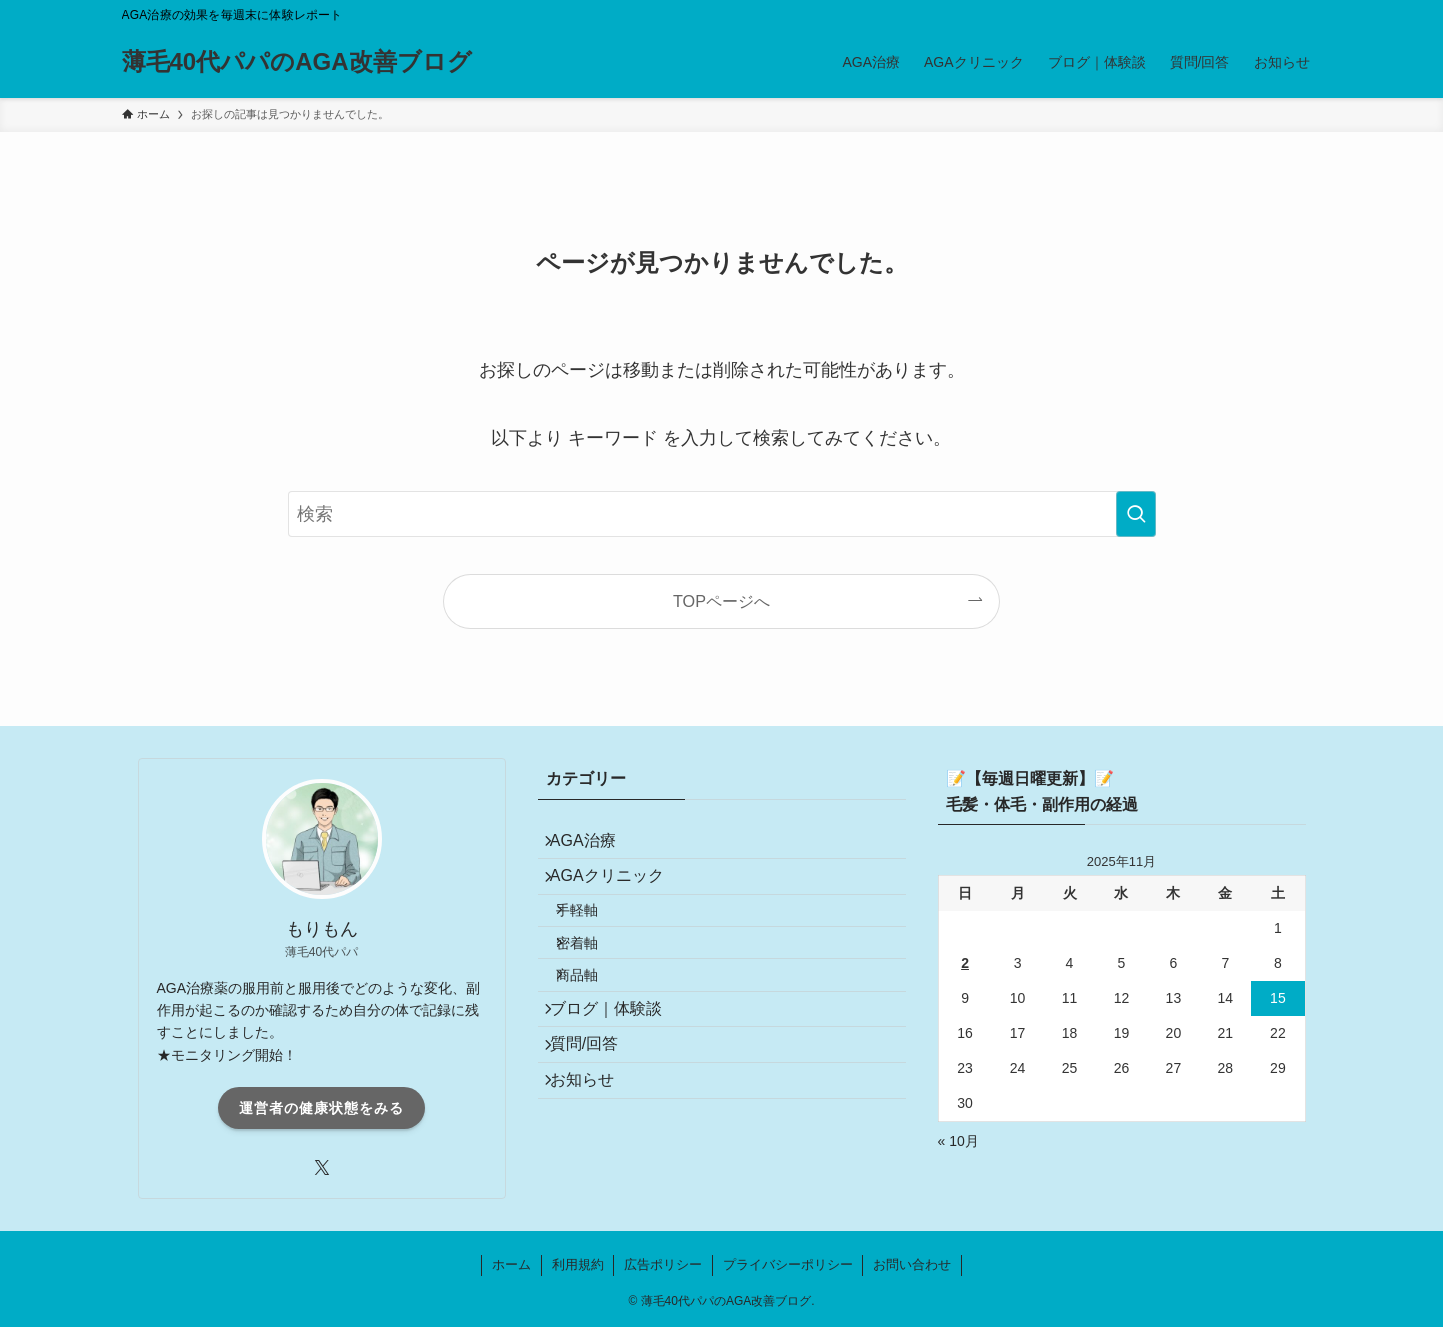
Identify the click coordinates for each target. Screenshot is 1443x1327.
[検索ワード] (722, 514)
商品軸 (595, 1025)
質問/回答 (596, 1116)
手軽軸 (595, 939)
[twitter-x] (322, 1168)
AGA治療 (595, 846)
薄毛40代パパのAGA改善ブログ (297, 62)
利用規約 (578, 1264)
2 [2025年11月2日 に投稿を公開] (965, 963)
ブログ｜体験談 (618, 1069)
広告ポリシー (663, 1264)
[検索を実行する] (1136, 514)
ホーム (511, 1264)
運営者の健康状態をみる (321, 1108)
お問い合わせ (912, 1264)
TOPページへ (721, 601)
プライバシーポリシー (788, 1264)
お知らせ (594, 1163)
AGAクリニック (619, 893)
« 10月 (958, 1141)
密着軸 (595, 982)
